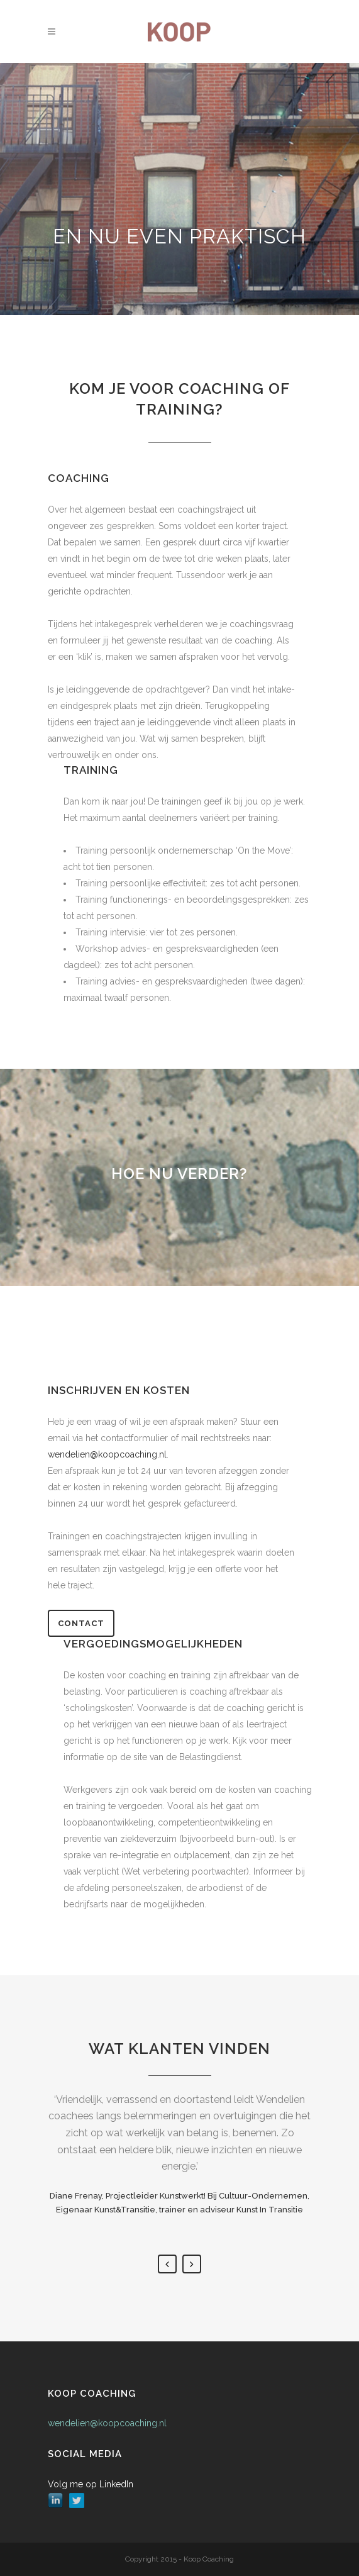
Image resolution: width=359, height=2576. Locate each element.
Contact (81, 1623)
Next (191, 2264)
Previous (167, 2264)
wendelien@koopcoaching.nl (107, 2423)
